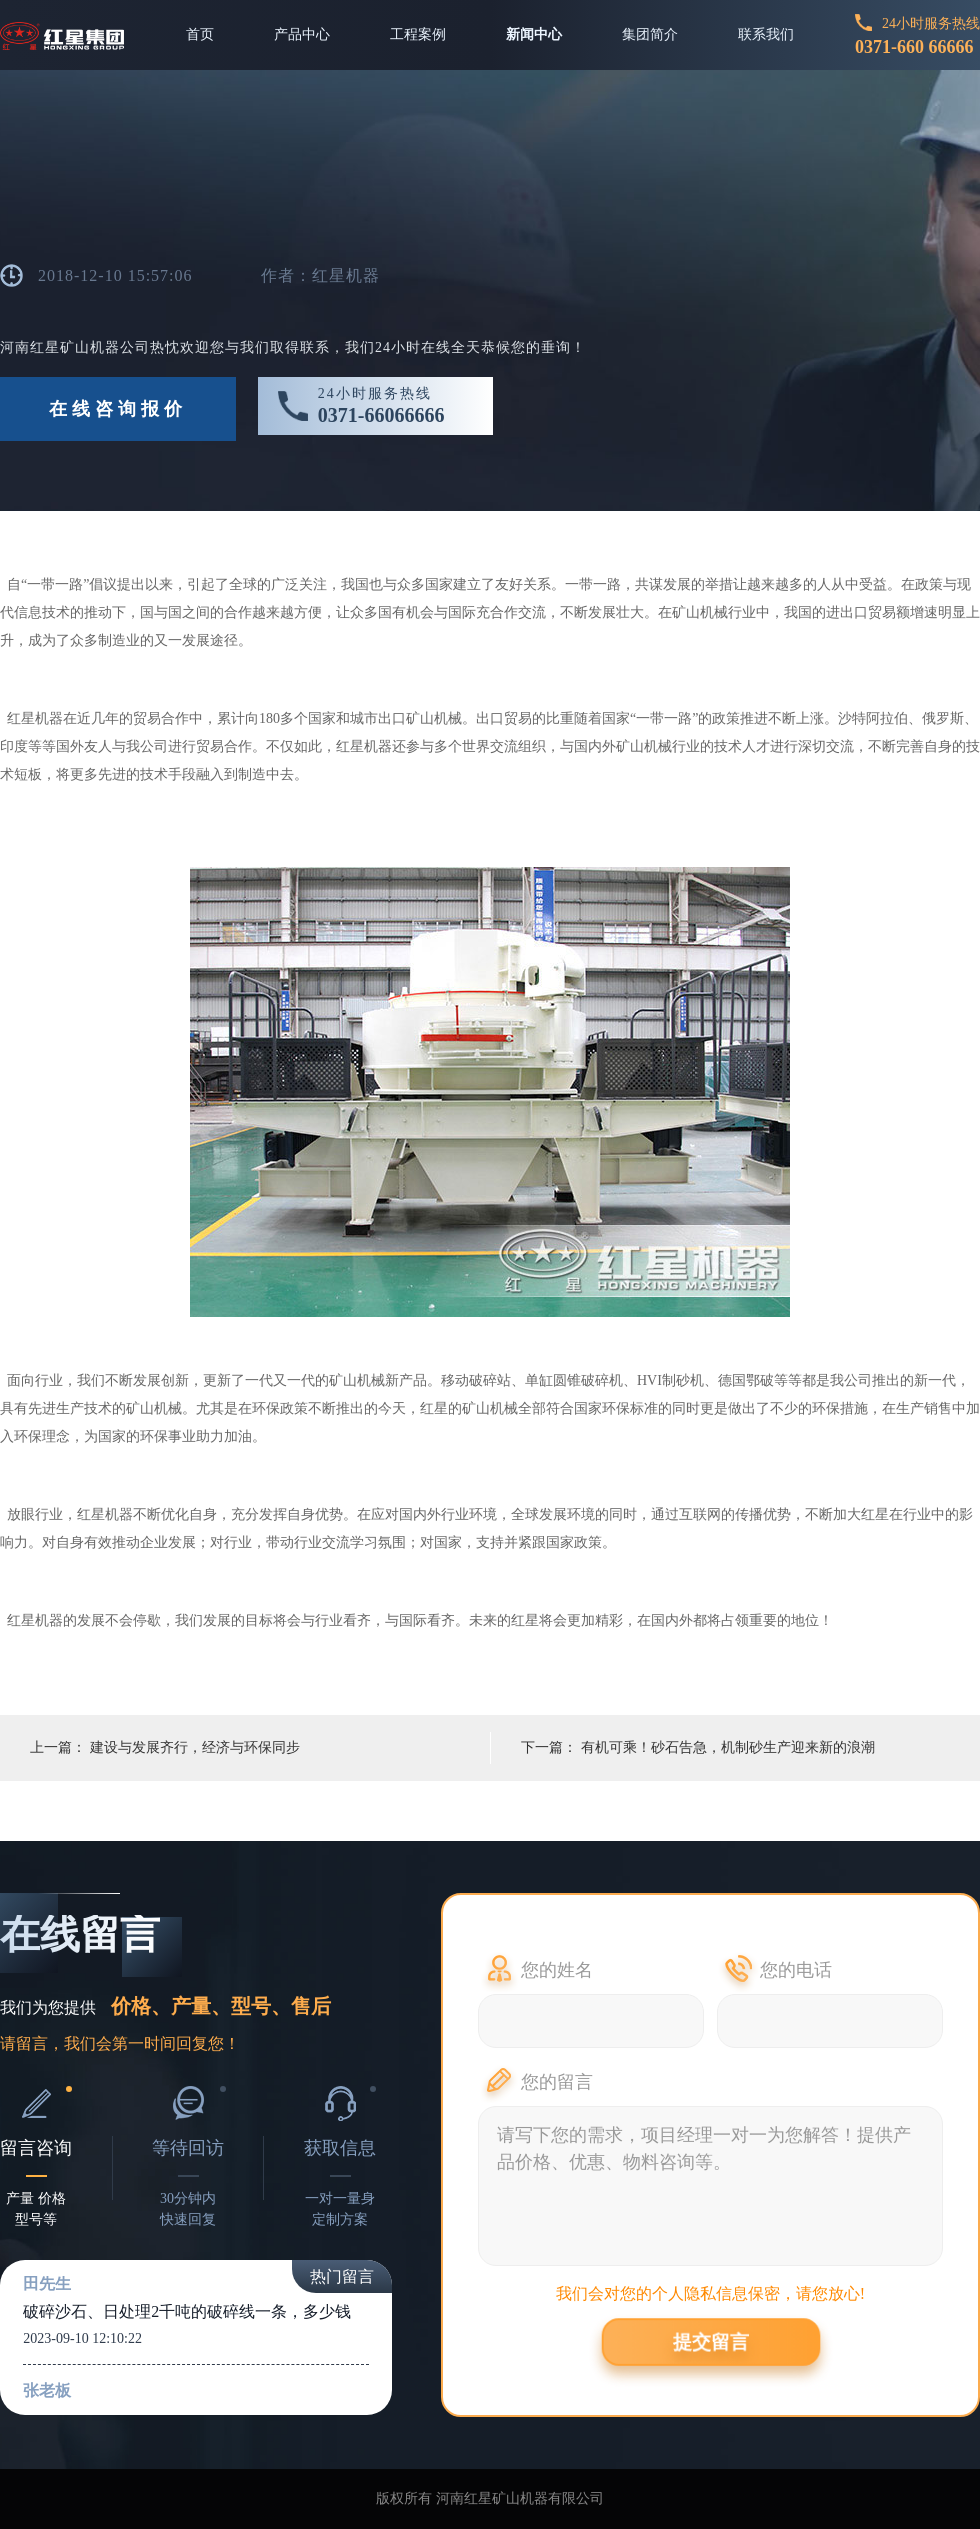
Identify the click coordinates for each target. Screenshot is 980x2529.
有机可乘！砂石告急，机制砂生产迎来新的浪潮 (728, 1747)
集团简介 (650, 34)
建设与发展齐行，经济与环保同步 (195, 1747)
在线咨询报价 (118, 409)
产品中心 (302, 34)
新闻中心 (534, 34)
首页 (200, 34)
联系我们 (766, 34)
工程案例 (418, 34)
